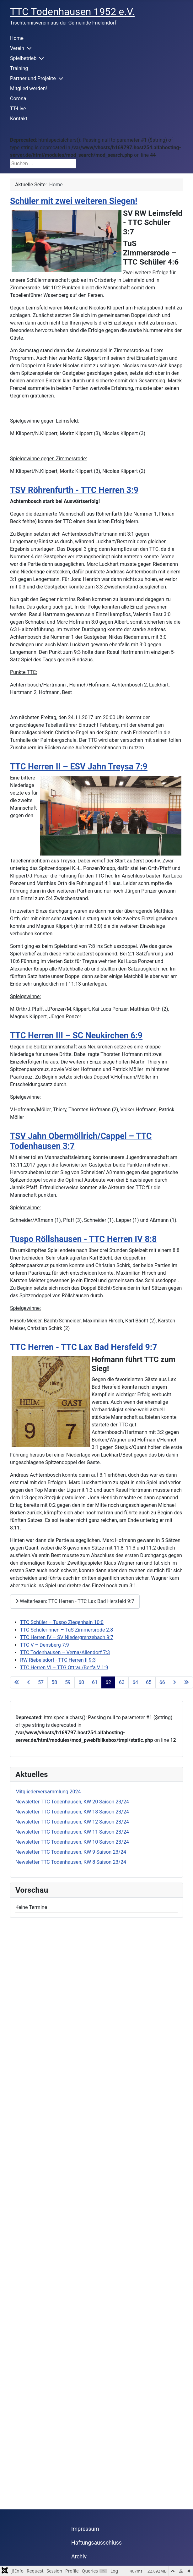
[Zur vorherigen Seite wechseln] (28, 1682)
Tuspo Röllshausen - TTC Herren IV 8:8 (83, 1239)
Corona (18, 98)
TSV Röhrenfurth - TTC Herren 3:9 (74, 490)
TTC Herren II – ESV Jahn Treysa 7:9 (78, 767)
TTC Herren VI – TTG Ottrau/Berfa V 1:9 (64, 1668)
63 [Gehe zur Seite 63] (122, 1682)
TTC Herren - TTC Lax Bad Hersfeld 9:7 (83, 1347)
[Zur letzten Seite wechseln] (186, 1682)
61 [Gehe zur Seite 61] (95, 1682)
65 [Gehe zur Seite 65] (149, 1682)
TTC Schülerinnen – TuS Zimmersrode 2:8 (66, 1630)
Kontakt (18, 119)
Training (19, 68)
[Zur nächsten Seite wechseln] (174, 1682)
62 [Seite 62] (108, 1682)
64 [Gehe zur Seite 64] (135, 1682)
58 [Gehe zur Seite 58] (54, 1682)
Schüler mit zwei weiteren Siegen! (73, 201)
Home (17, 38)
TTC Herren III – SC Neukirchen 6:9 (76, 1036)
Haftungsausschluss (96, 2543)
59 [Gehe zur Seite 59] (68, 1682)
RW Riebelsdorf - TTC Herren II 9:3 (58, 1660)
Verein (17, 48)
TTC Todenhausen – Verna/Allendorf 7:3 (65, 1652)
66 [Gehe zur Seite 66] (162, 1682)
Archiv (79, 2556)
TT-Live (18, 109)
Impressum (85, 2529)
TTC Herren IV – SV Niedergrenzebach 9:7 (66, 1637)
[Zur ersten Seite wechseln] (16, 1682)
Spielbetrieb (23, 58)
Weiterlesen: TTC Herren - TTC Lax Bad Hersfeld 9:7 (74, 1601)
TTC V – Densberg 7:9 (44, 1645)
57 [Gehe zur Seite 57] (41, 1682)
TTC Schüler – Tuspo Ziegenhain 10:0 (62, 1622)
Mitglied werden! (28, 88)
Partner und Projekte (33, 78)
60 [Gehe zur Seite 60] (81, 1682)
